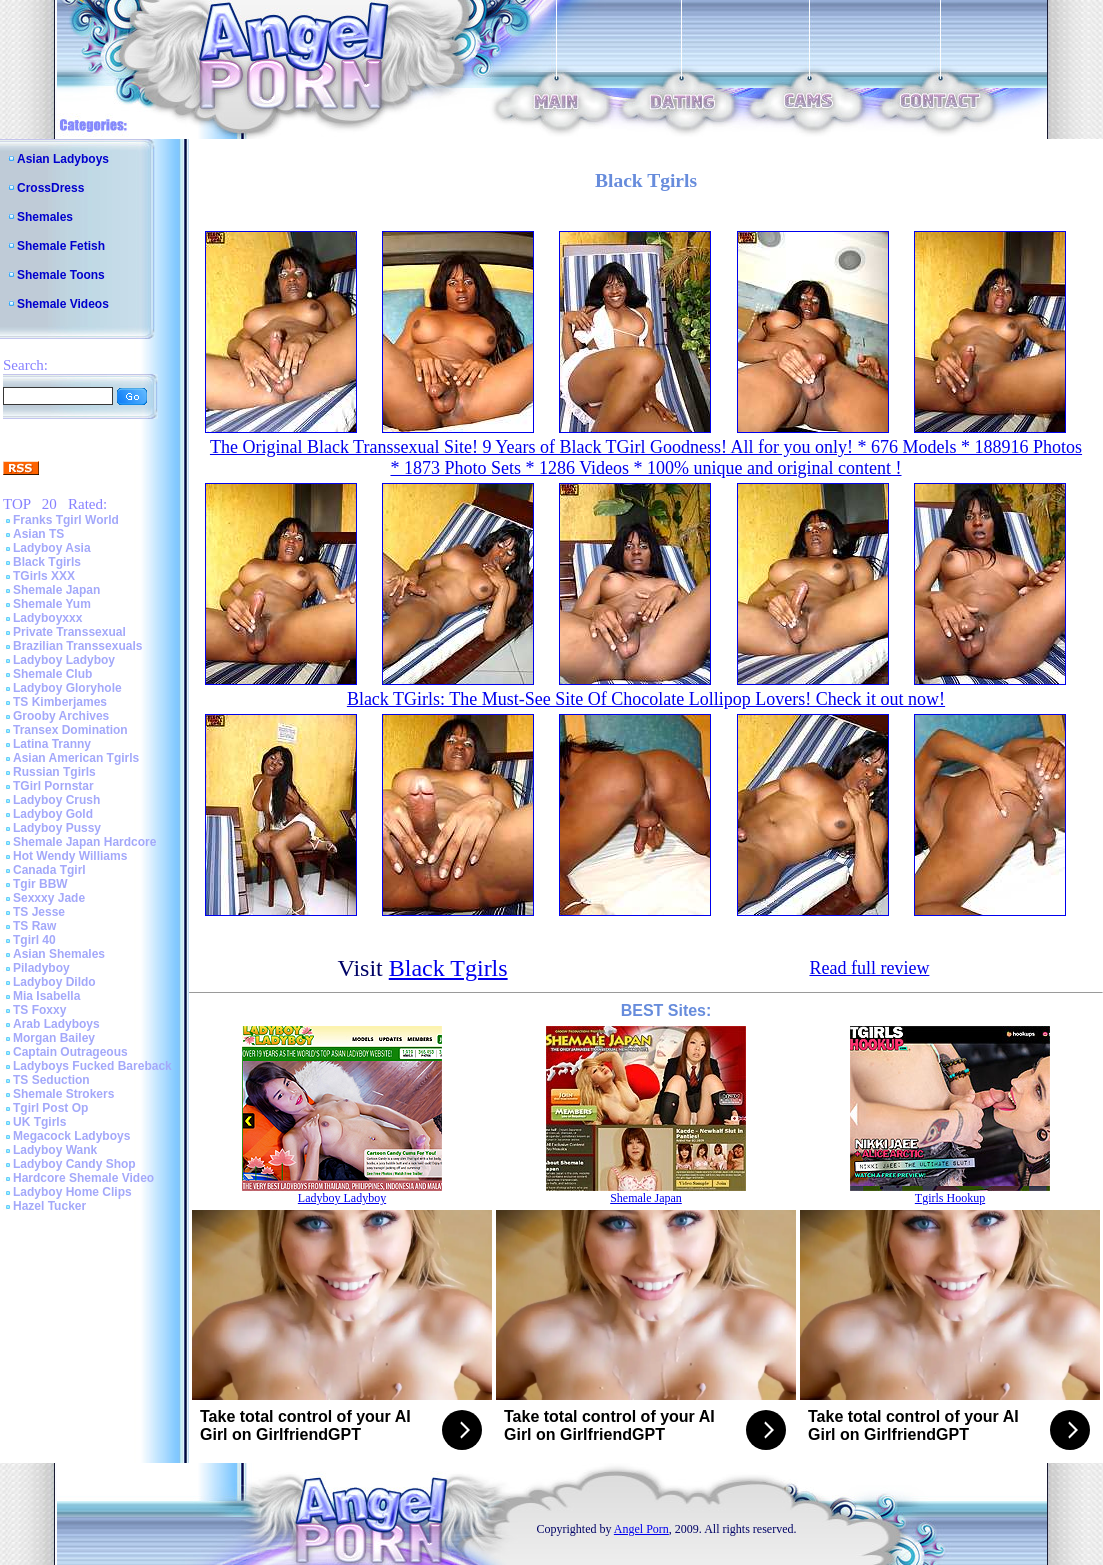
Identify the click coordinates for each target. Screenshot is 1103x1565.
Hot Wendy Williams (70, 856)
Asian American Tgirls (76, 758)
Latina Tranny (52, 744)
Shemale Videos (63, 304)
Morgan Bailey (54, 1038)
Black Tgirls (47, 562)
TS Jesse (39, 912)
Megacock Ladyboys (71, 1136)
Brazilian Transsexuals (77, 646)
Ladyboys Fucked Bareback (92, 1066)
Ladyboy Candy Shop (74, 1164)
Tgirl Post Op (50, 1108)
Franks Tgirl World (66, 520)
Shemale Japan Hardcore (84, 842)
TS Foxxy (39, 1010)
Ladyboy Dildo (54, 982)
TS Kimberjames (60, 702)
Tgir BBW (40, 884)
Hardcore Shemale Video (83, 1178)
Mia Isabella (46, 996)
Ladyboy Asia (52, 548)
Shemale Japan (56, 590)
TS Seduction (51, 1080)
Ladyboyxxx (47, 618)
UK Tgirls (39, 1122)
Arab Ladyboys (56, 1024)
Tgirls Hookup (950, 1198)
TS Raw (34, 926)
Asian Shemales (59, 954)
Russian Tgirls (54, 772)
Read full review (869, 968)
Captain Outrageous (70, 1052)
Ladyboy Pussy (57, 828)
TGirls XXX (44, 576)
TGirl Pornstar (53, 786)
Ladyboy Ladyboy (64, 660)
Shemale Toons (61, 275)
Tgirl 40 (34, 940)
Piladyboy (41, 968)
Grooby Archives (61, 716)
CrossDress (50, 188)
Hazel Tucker (49, 1206)
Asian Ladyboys (63, 159)
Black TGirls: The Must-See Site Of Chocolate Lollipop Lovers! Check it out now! (646, 699)
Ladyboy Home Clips (72, 1192)
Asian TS (38, 534)
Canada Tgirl (49, 870)
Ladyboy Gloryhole (67, 688)
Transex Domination (70, 730)
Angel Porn (641, 1529)
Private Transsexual (69, 632)
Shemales (45, 217)
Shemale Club (52, 674)
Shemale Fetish (61, 246)
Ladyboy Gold (53, 814)
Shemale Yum (52, 604)
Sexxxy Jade (49, 898)
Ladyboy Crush (56, 800)
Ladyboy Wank (55, 1150)
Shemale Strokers (63, 1094)
